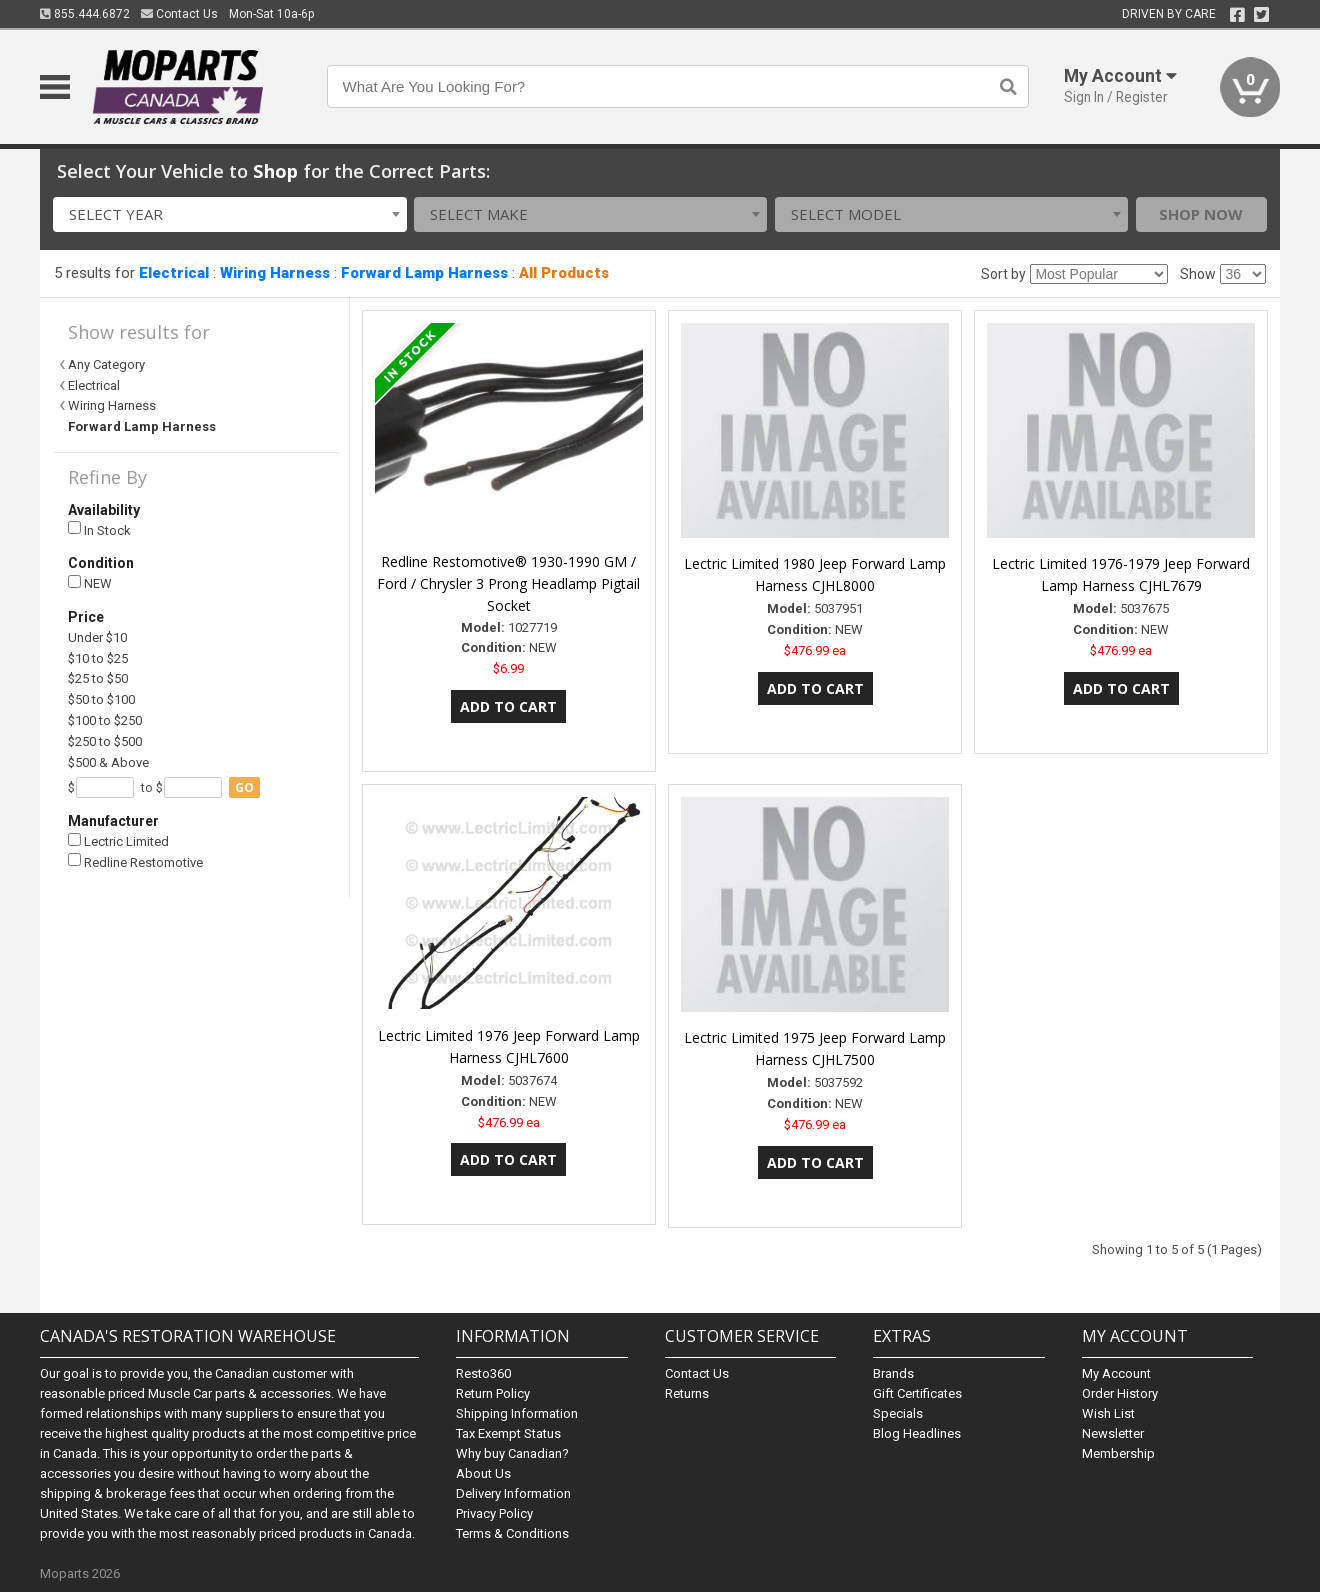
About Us (483, 1473)
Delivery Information (513, 1493)
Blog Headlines (917, 1433)
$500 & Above (108, 762)
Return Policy (493, 1393)
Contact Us (179, 14)
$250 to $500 (105, 741)
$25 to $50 (98, 678)
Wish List (1108, 1413)
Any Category (106, 364)
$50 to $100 (101, 699)
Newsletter (1113, 1433)
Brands (893, 1373)
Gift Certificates (917, 1393)
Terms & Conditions (512, 1533)
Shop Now (1201, 214)
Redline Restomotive (135, 861)
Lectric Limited (118, 841)
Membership (1118, 1453)
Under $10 (97, 637)
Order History (1120, 1393)
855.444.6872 (85, 14)
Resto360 (483, 1373)
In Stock (99, 529)
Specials (898, 1413)
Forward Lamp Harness (424, 273)
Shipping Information (517, 1413)
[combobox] (229, 214)
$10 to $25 (98, 658)
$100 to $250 (105, 720)
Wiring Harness (275, 273)
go (244, 787)
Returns (687, 1393)
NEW (90, 583)
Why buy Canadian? (512, 1453)
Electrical (174, 273)
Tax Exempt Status (508, 1433)
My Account (1116, 1373)
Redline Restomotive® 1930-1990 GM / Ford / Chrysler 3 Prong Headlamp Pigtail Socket (508, 583)
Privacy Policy (494, 1513)
